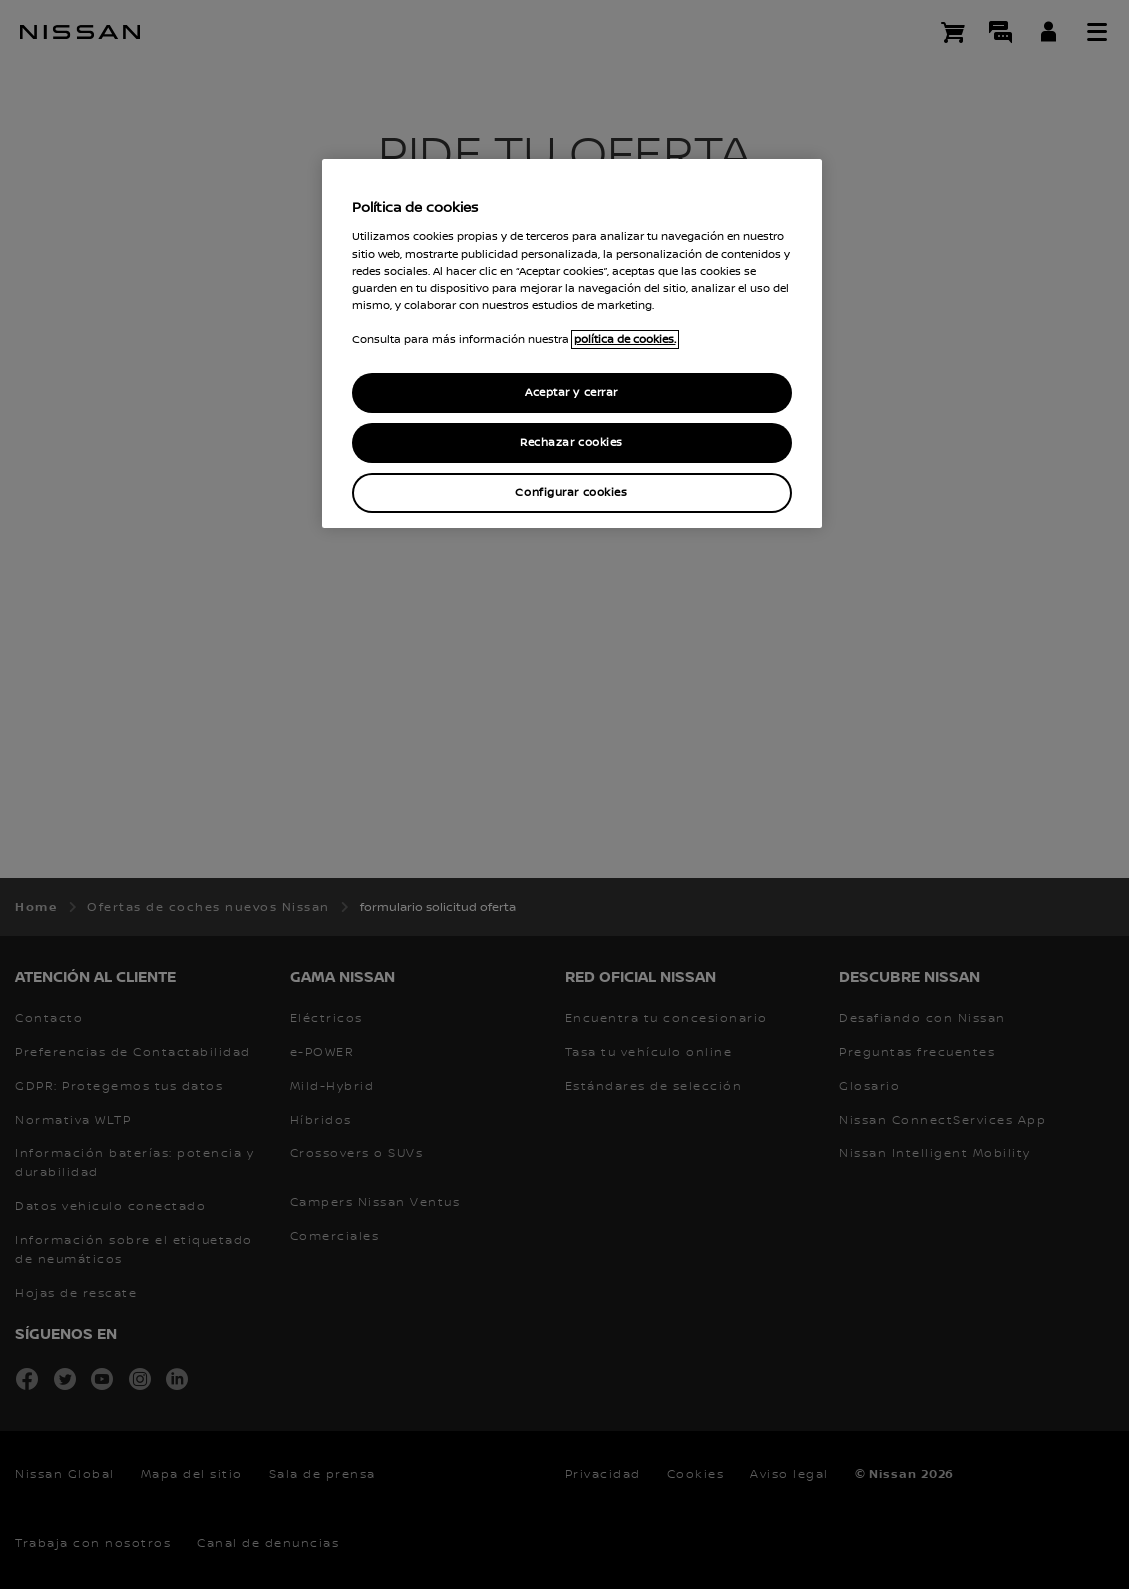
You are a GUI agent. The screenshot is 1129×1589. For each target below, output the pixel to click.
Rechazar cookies (571, 442)
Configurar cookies (571, 492)
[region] (572, 343)
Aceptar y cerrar (571, 392)
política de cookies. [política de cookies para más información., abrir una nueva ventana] (625, 339)
